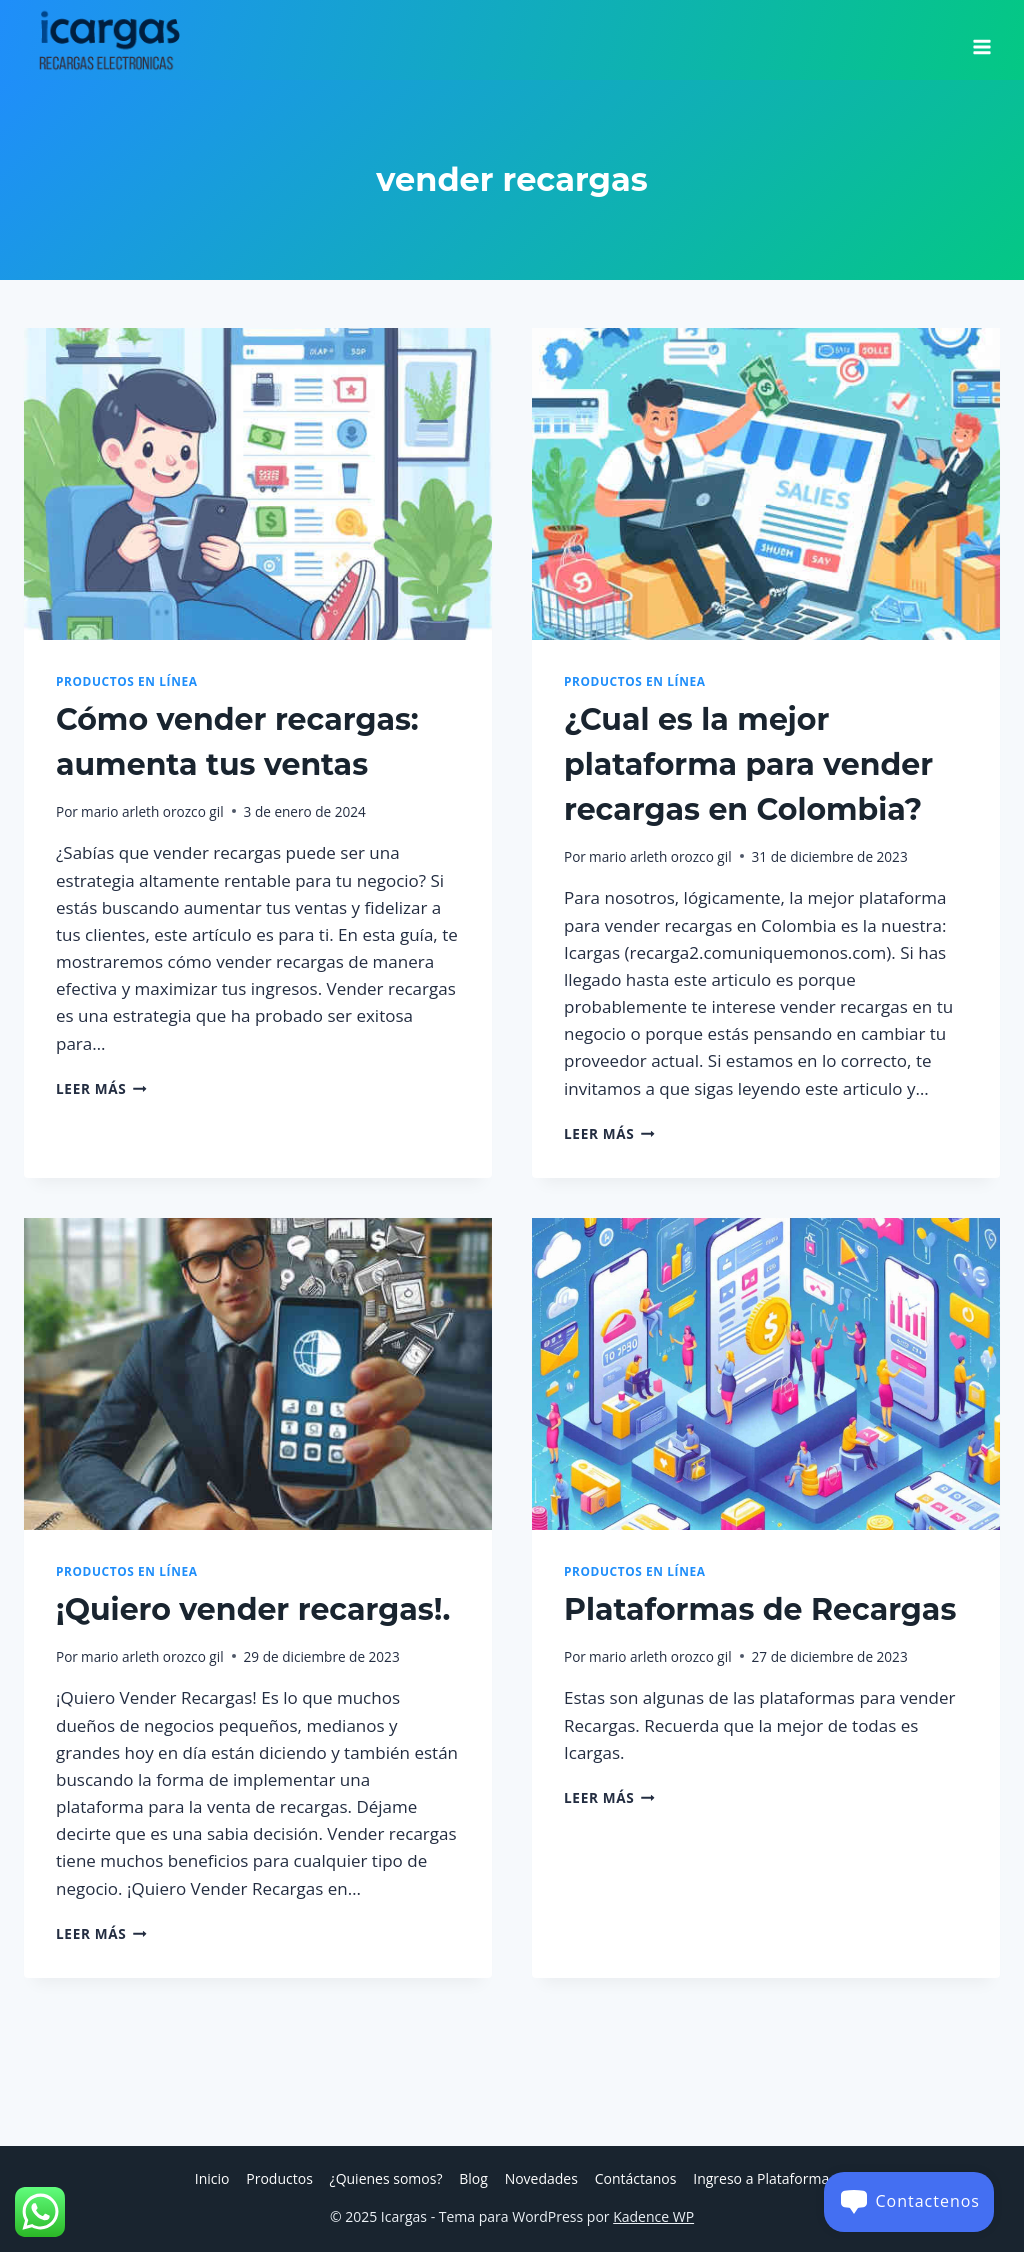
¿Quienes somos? (386, 2178)
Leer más (101, 1088)
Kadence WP (653, 2216)
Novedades (541, 2178)
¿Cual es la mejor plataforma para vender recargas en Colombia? (748, 764)
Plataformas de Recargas (760, 1609)
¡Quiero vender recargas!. (253, 1609)
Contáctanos (636, 2178)
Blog (473, 2178)
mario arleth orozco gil (152, 811)
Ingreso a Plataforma (761, 2178)
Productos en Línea (126, 681)
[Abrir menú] (981, 40)
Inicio (212, 2178)
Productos (279, 2178)
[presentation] (258, 484)
